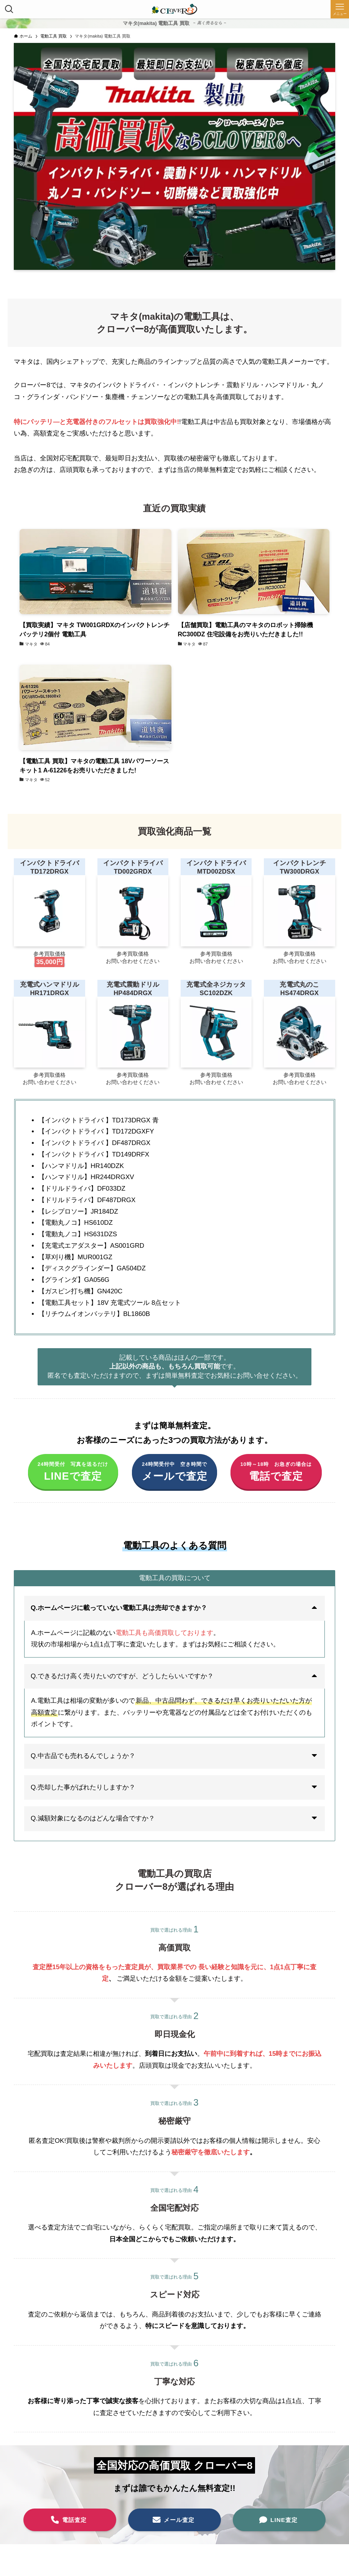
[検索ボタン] (9, 9)
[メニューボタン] (340, 9)
